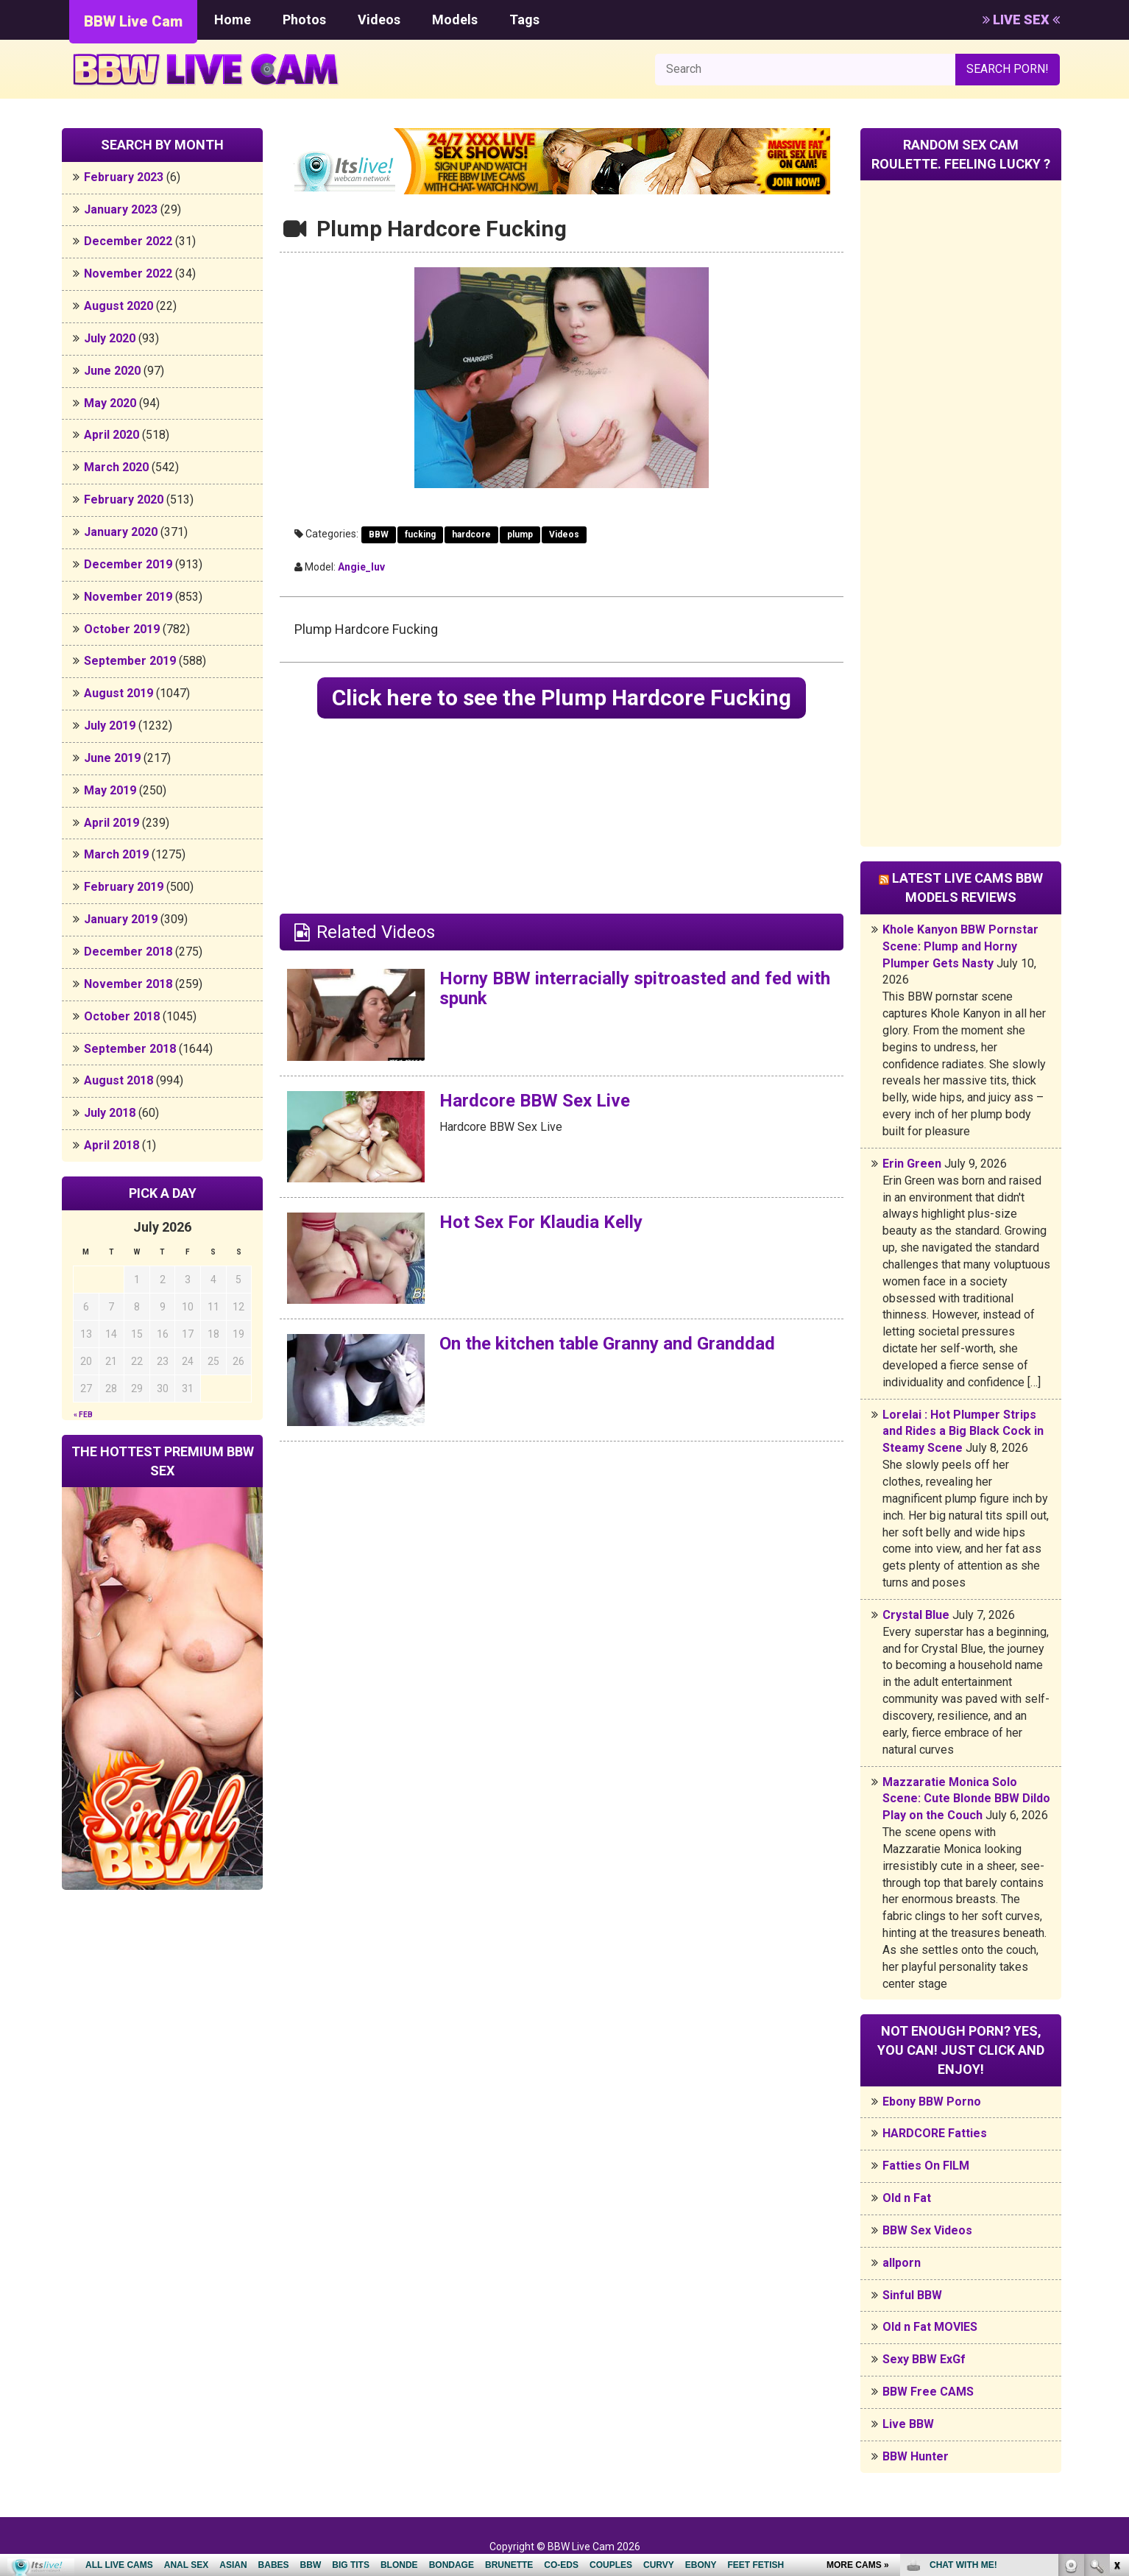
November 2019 (128, 597)
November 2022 (128, 273)
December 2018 (128, 952)
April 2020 (111, 435)
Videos (379, 19)
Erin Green (911, 1164)
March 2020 (116, 467)
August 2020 (118, 306)
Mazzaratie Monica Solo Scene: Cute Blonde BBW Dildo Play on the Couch (966, 1799)
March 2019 (116, 854)
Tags (524, 19)
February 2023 (123, 177)
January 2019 (121, 919)
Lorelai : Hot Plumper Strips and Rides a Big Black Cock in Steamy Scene (963, 1431)
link (1116, 2346)
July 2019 (109, 726)
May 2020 (110, 403)
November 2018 (128, 984)
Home (232, 19)
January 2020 (121, 532)
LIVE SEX (1021, 19)
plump (520, 534)
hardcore (471, 534)
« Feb (83, 1415)
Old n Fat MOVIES (929, 2327)
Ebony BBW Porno (931, 2102)
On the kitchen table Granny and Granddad (607, 1343)
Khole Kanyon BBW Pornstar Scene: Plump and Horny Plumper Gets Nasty (960, 946)
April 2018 (111, 1145)
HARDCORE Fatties (934, 2133)
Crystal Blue (915, 1615)
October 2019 (122, 629)
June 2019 (112, 758)
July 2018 (109, 1113)
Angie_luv (361, 567)
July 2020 (109, 338)
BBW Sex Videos (927, 2230)
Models (455, 19)
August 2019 (118, 693)
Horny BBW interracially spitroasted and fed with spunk (634, 988)
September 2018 (130, 1049)
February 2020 (123, 500)
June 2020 (112, 371)
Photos (304, 19)
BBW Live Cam (133, 21)
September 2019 (130, 661)
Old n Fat (906, 2198)
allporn (901, 2263)
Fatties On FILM (925, 2166)
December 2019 (128, 564)
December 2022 (128, 241)
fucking (420, 534)
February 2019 (123, 887)
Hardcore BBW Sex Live (534, 1100)
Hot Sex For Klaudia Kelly (541, 1222)
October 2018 (122, 1016)
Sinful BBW (912, 2295)
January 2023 (121, 209)
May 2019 (110, 790)
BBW (379, 534)
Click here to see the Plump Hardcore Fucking (561, 697)
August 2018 (118, 1080)
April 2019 (111, 823)
